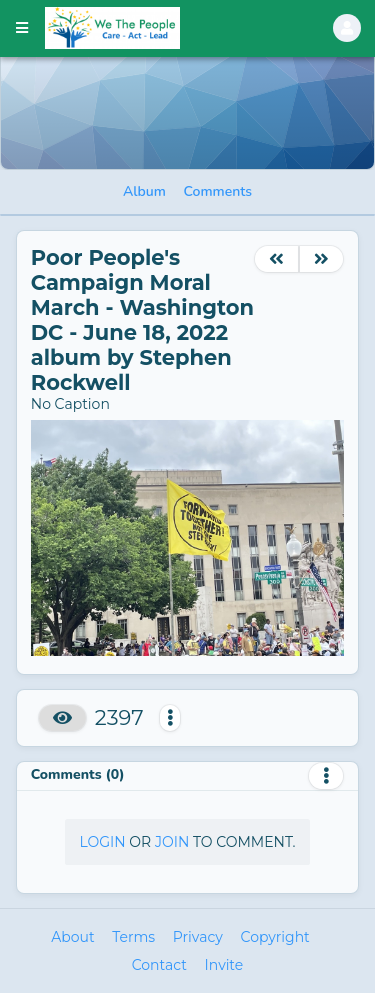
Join (172, 842)
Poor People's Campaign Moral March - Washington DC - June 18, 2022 (142, 295)
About (72, 937)
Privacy (198, 937)
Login (102, 842)
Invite (224, 965)
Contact (159, 965)
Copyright (275, 937)
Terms (133, 937)
